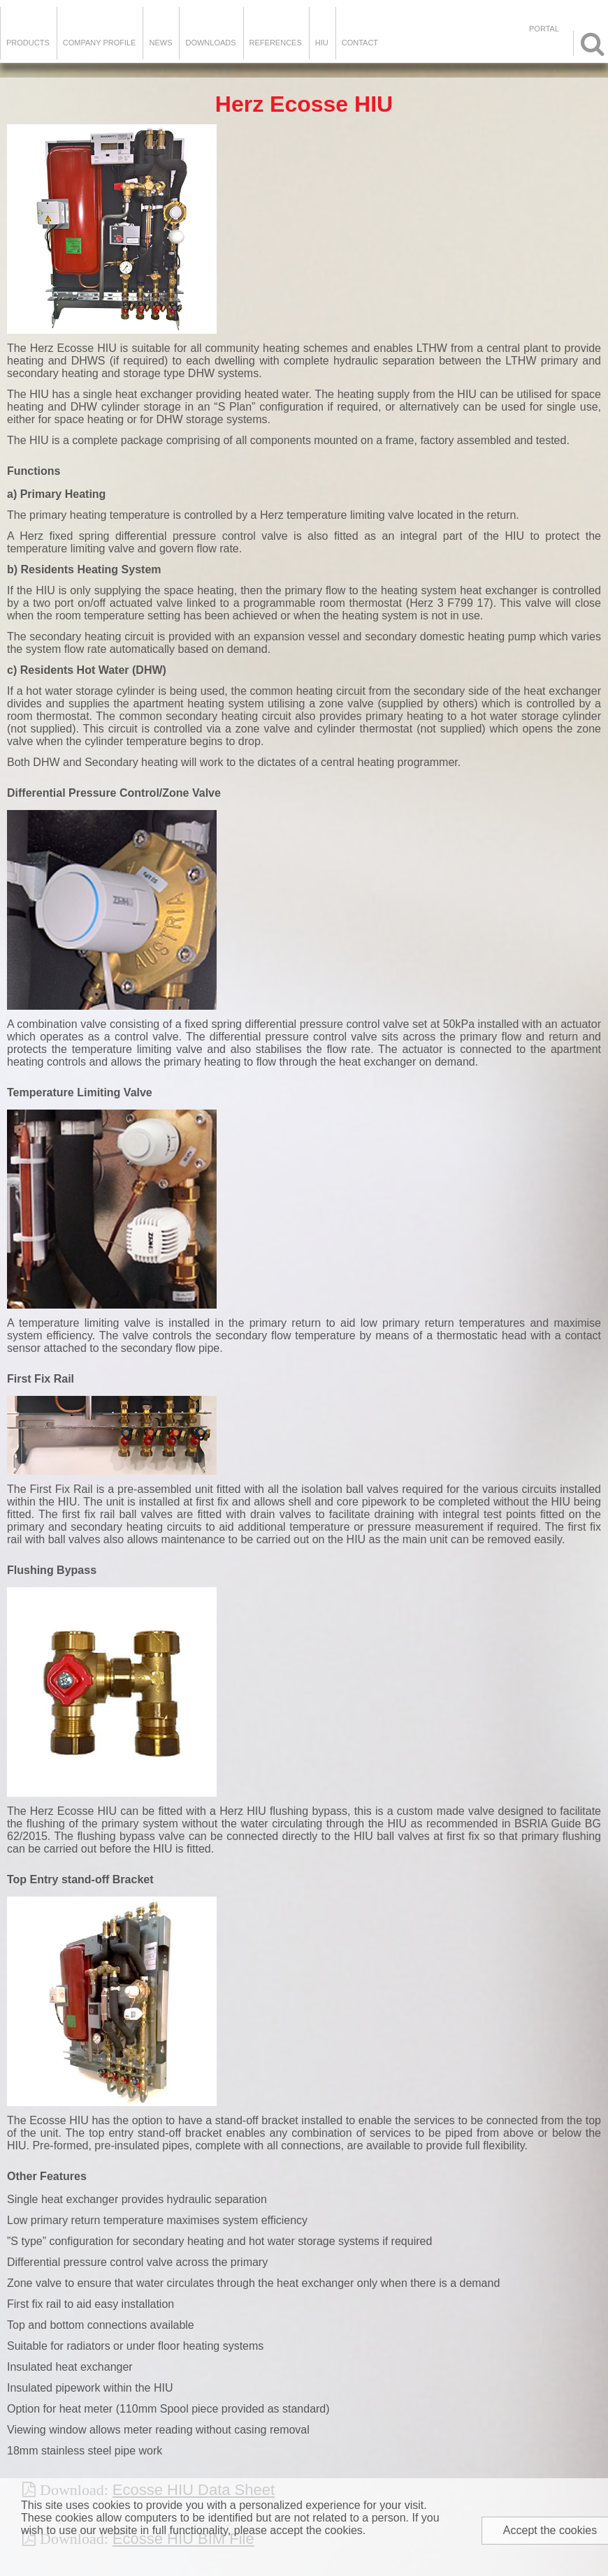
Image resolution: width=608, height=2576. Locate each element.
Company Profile (99, 42)
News (160, 42)
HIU (321, 42)
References (275, 42)
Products (28, 42)
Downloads (210, 42)
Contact (360, 42)
